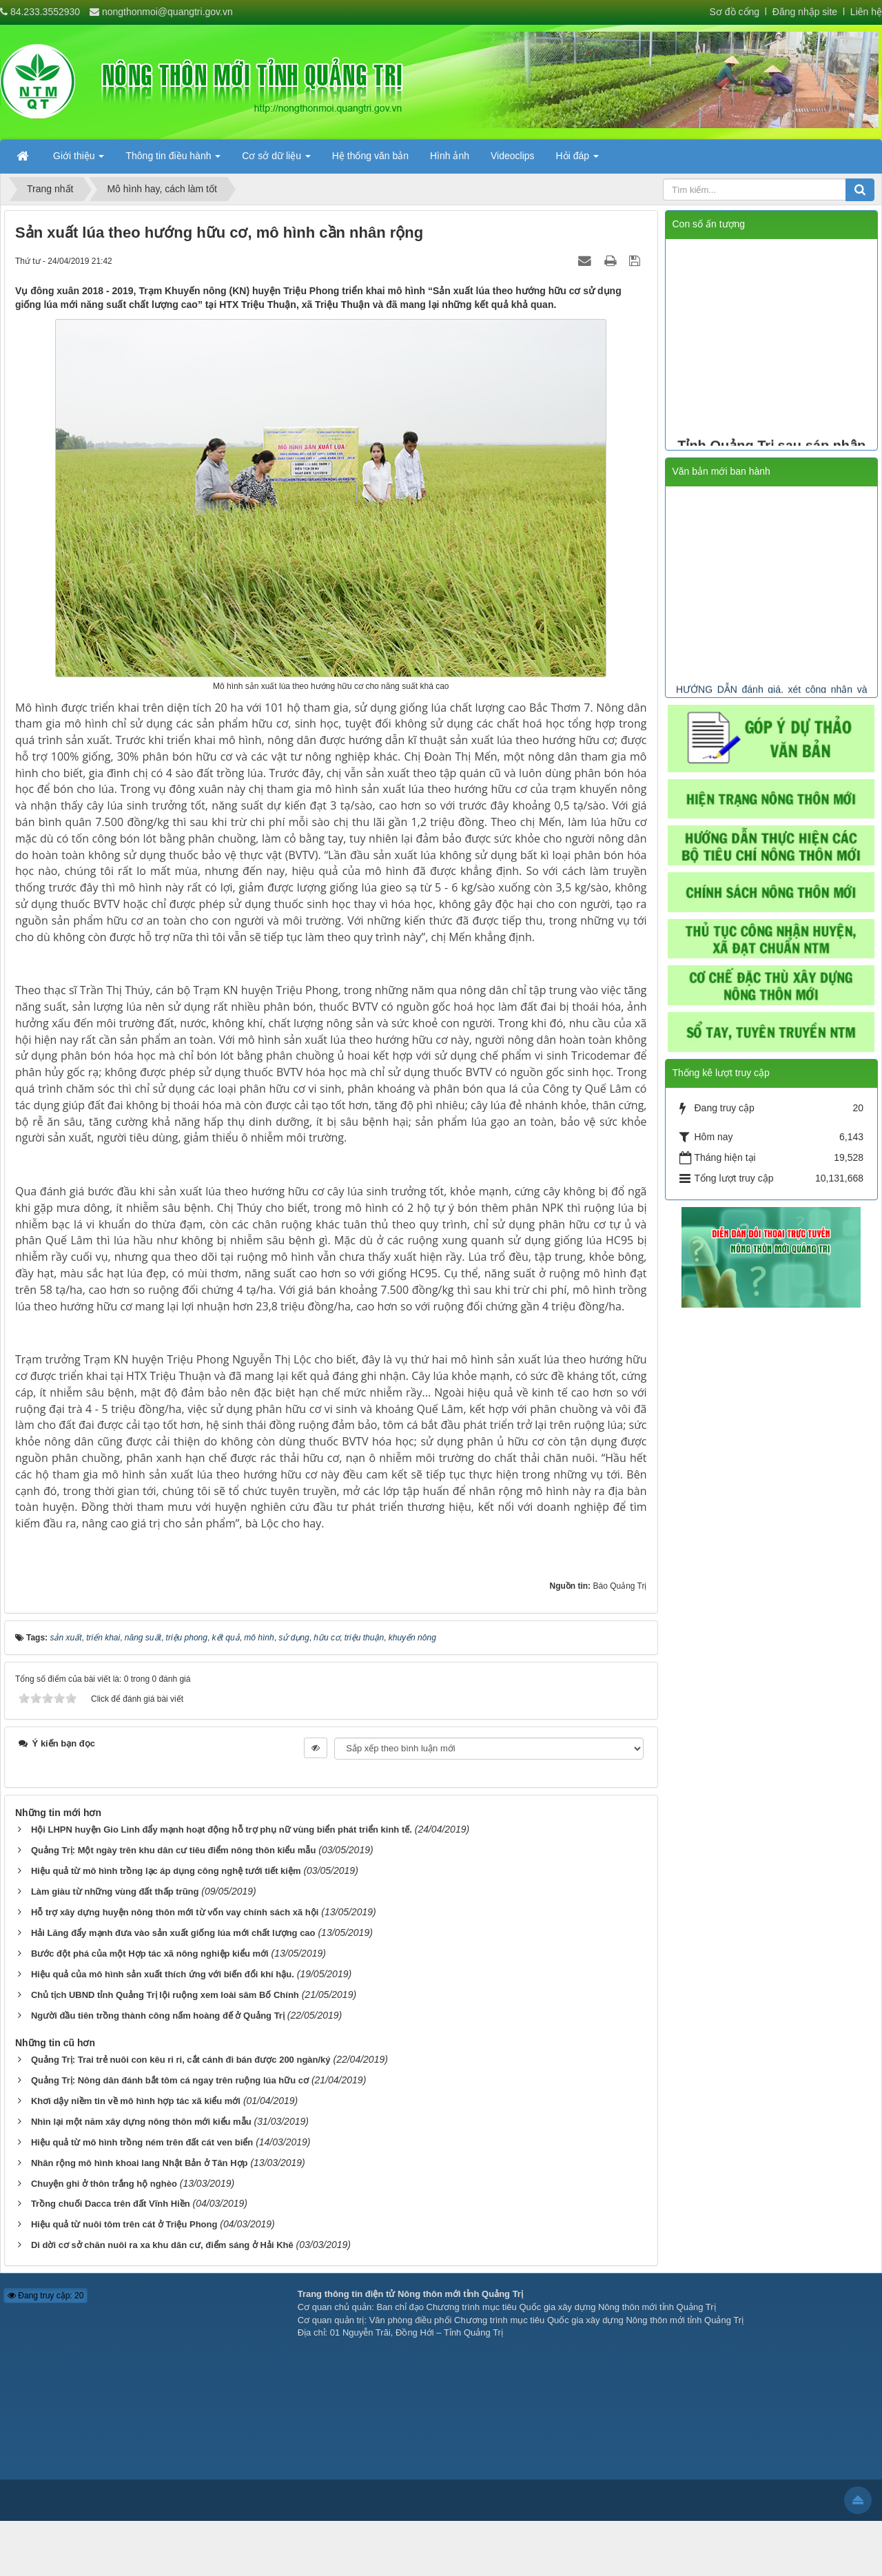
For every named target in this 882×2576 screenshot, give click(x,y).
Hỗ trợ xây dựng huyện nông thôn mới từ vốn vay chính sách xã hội (175, 1912)
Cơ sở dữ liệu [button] (276, 159)
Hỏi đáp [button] (577, 159)
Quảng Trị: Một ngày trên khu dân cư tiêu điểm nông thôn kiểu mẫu (173, 1850)
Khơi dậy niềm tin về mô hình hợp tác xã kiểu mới (135, 2101)
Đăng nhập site (803, 11)
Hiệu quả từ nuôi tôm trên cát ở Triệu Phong (124, 2224)
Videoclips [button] (513, 155)
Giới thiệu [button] (78, 159)
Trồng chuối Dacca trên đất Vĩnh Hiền (110, 2203)
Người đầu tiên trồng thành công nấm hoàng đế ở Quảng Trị (158, 2015)
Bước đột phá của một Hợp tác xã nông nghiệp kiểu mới (150, 1953)
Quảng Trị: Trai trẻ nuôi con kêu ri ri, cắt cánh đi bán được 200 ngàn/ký (181, 2059)
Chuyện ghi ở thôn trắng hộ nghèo (104, 2183)
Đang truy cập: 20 (45, 2295)
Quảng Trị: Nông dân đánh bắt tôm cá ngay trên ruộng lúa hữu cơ (170, 2080)
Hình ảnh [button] (449, 155)
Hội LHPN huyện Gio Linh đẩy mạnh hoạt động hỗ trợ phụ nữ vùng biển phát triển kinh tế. (221, 1829)
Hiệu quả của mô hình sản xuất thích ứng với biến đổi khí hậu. (162, 1974)
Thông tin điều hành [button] (172, 159)
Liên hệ (866, 11)
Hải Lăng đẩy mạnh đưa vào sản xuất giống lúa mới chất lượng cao (173, 1933)
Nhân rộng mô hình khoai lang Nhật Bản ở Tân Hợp (139, 2163)
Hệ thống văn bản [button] (370, 155)
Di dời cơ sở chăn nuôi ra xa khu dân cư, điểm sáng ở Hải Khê (162, 2245)
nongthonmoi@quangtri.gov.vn (167, 11)
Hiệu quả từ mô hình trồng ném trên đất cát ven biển (142, 2142)
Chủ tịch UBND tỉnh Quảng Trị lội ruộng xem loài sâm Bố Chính (165, 1995)
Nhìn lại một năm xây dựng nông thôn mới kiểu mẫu (141, 2121)
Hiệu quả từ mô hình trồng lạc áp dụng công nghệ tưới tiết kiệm (166, 1871)
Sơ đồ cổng (734, 11)
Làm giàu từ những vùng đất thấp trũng (115, 1891)
